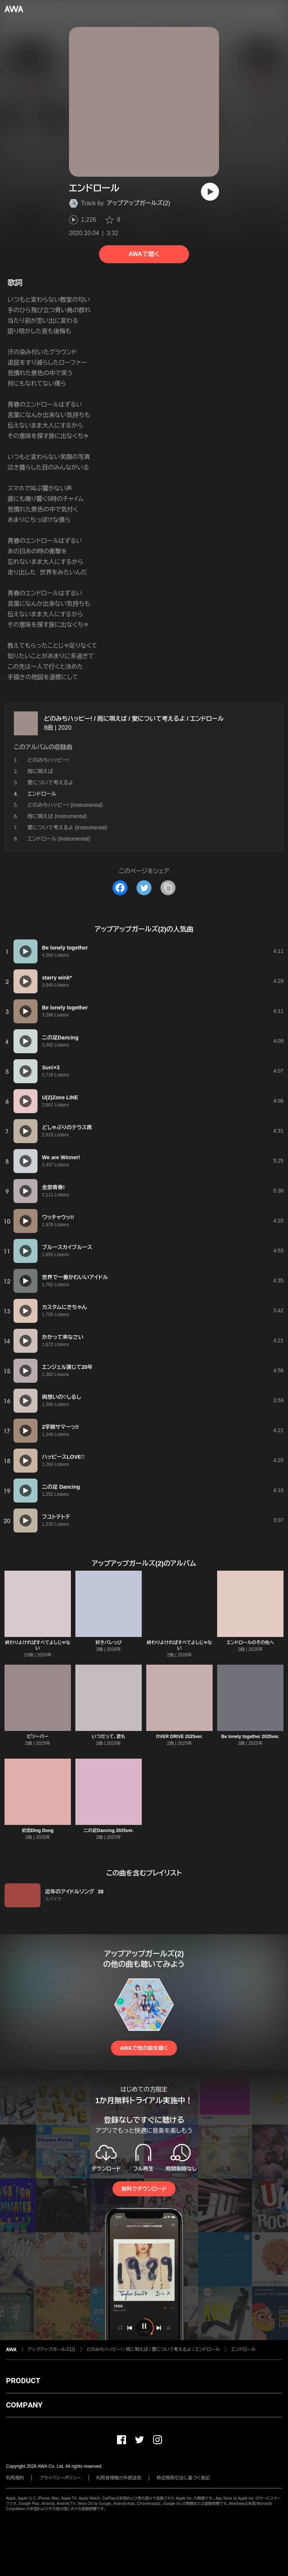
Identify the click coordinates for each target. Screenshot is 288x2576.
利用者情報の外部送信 (118, 2478)
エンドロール (243, 2349)
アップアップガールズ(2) (138, 203)
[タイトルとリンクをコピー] (168, 887)
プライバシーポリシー (60, 2478)
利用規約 (15, 2478)
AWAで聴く (144, 254)
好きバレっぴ (109, 1642)
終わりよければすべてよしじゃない (37, 1645)
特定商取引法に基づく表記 (183, 2478)
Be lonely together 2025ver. (250, 1736)
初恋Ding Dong (38, 1830)
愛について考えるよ (50, 783)
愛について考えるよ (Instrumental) (67, 827)
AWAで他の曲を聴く (144, 2048)
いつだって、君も (109, 1736)
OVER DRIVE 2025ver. (179, 1736)
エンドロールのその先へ (250, 1642)
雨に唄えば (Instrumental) (57, 816)
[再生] (210, 192)
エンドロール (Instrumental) (58, 839)
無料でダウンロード (144, 2189)
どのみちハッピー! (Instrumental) (65, 805)
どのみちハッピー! (48, 760)
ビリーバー (37, 1736)
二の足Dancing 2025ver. (108, 1830)
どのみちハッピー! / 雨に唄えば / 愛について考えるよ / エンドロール (134, 719)
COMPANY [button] (24, 2404)
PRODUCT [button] (23, 2380)
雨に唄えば (40, 771)
